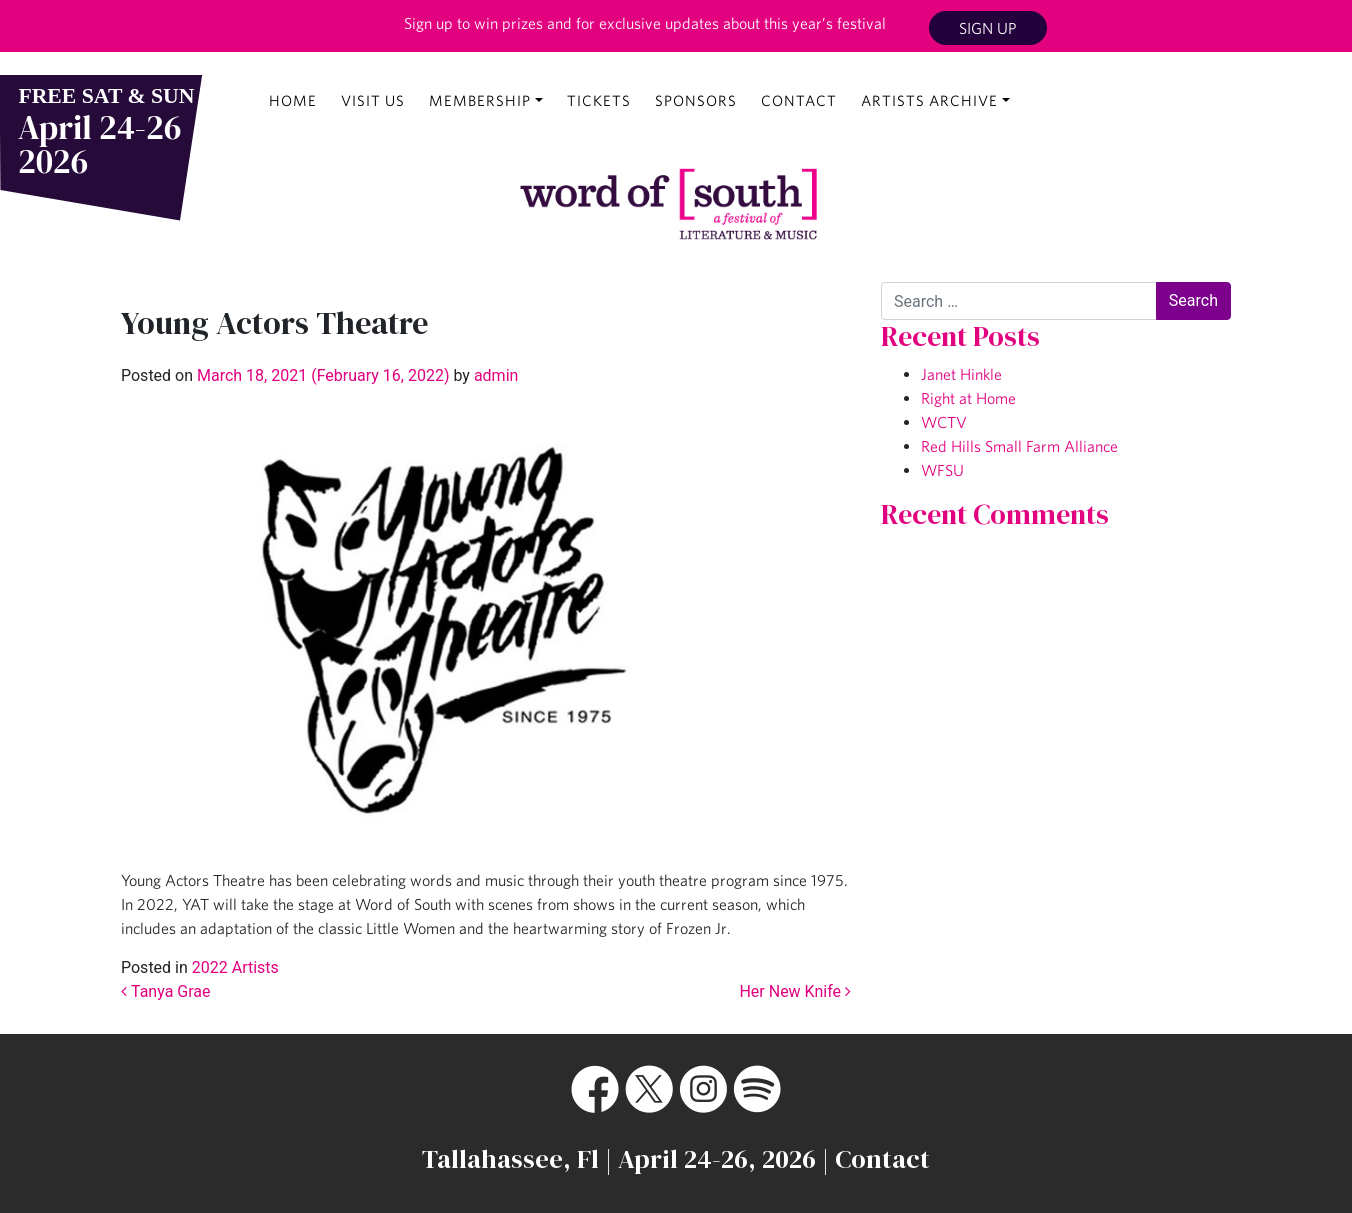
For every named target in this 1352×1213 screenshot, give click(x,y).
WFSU (942, 470)
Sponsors (696, 100)
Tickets (599, 100)
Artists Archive (929, 100)
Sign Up (988, 28)
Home (293, 100)
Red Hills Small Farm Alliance (1019, 446)
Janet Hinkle (961, 374)
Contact (799, 100)
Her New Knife (795, 991)
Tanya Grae (166, 991)
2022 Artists (235, 967)
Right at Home (968, 398)
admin (494, 375)
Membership (480, 100)
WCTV (944, 422)
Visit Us (373, 100)
